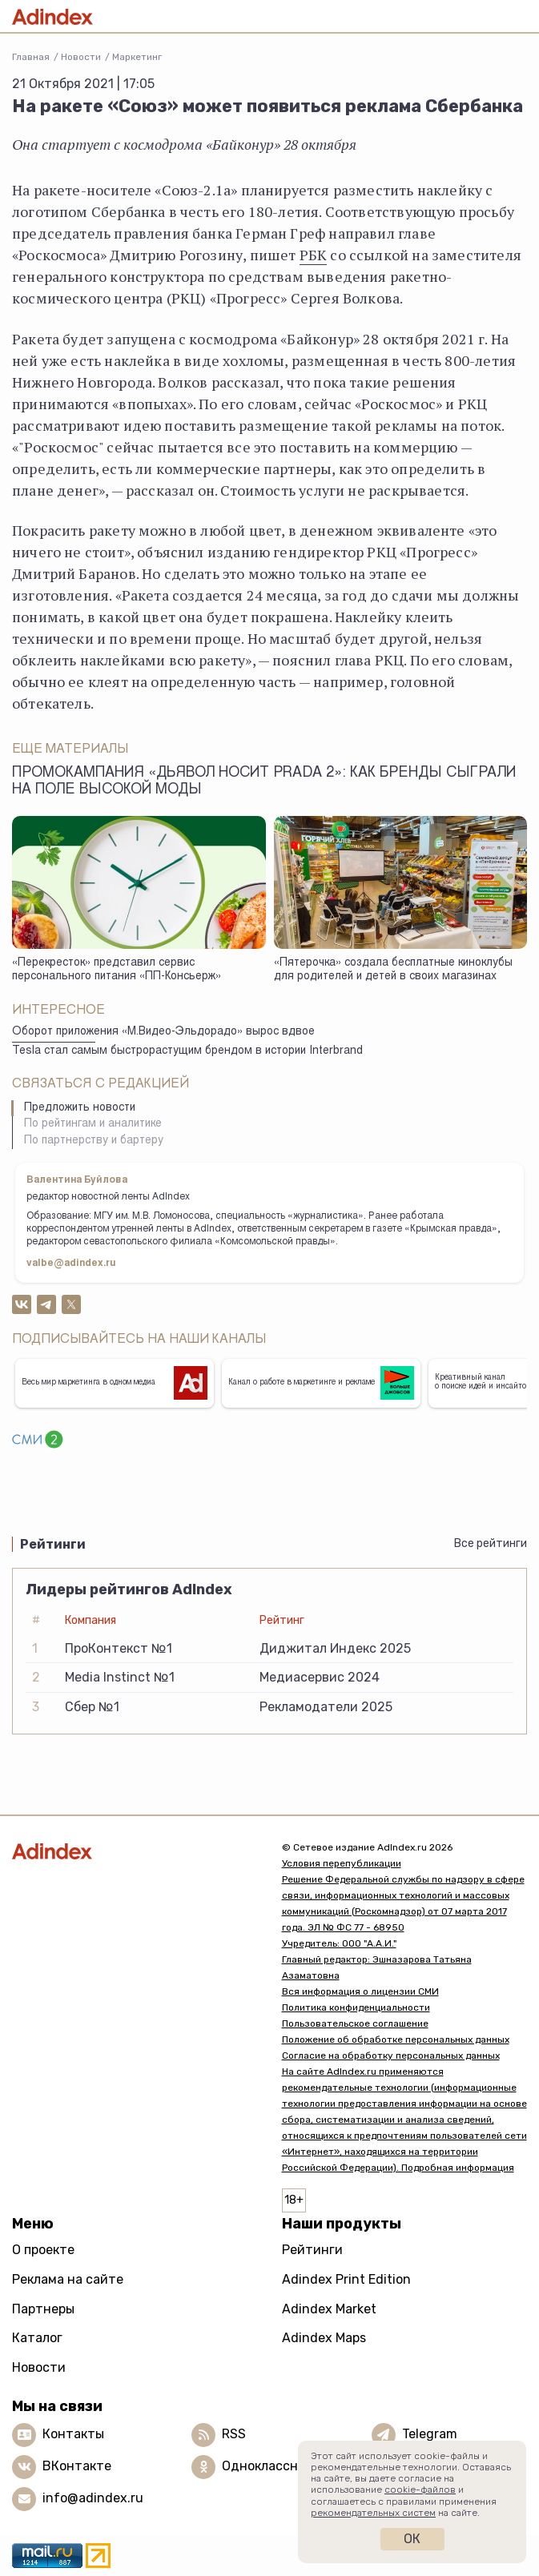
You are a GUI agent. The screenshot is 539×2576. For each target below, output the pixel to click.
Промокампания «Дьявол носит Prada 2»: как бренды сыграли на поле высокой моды (264, 782)
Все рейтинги (490, 1543)
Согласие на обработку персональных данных (391, 2055)
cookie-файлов (420, 2489)
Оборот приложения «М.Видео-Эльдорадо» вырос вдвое (163, 1032)
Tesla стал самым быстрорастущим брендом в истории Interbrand (187, 1051)
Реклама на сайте (67, 2279)
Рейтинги (312, 2249)
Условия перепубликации (341, 1863)
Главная (31, 56)
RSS (234, 2433)
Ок (412, 2538)
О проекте (43, 2249)
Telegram (429, 2433)
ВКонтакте (76, 2466)
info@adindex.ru (92, 2498)
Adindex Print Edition (346, 2279)
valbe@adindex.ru (71, 1263)
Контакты (73, 2433)
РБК (314, 254)
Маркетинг (137, 56)
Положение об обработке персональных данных (395, 2039)
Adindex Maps (324, 2337)
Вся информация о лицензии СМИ (360, 1991)
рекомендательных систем (373, 2512)
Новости (81, 56)
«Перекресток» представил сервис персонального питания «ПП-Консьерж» (116, 970)
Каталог (37, 2337)
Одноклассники (271, 2466)
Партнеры (43, 2309)
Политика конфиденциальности (356, 2007)
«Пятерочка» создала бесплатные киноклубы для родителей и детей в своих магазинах (393, 970)
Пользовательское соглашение (355, 2023)
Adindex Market (329, 2309)
